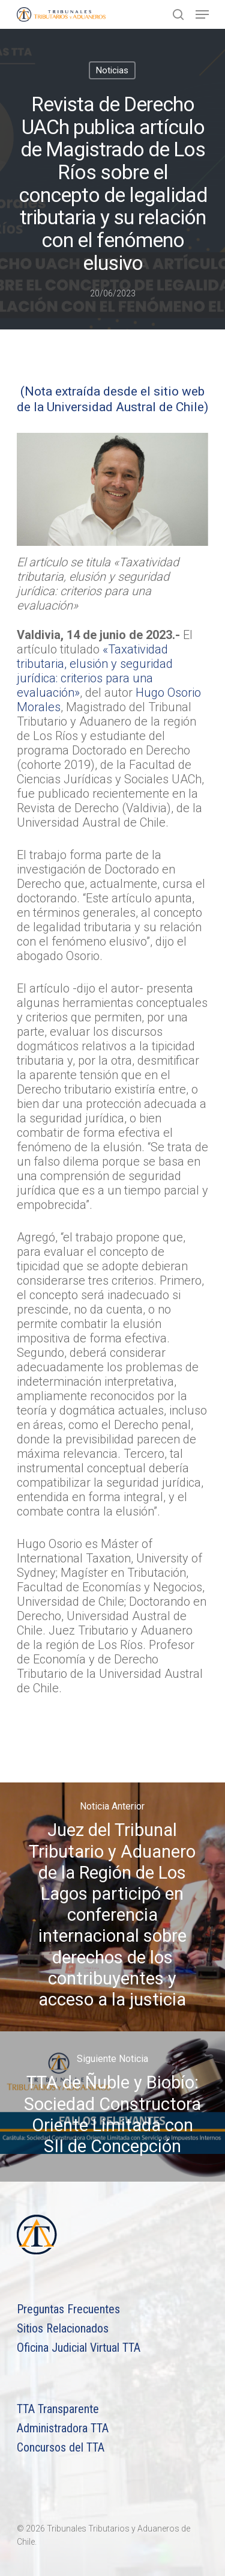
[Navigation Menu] (202, 14)
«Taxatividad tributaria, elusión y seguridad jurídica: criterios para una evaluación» (95, 671)
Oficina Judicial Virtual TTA (78, 2347)
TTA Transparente (58, 2409)
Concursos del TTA (60, 2447)
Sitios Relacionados (63, 2328)
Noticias (112, 70)
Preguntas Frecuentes (68, 2309)
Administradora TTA (63, 2428)
